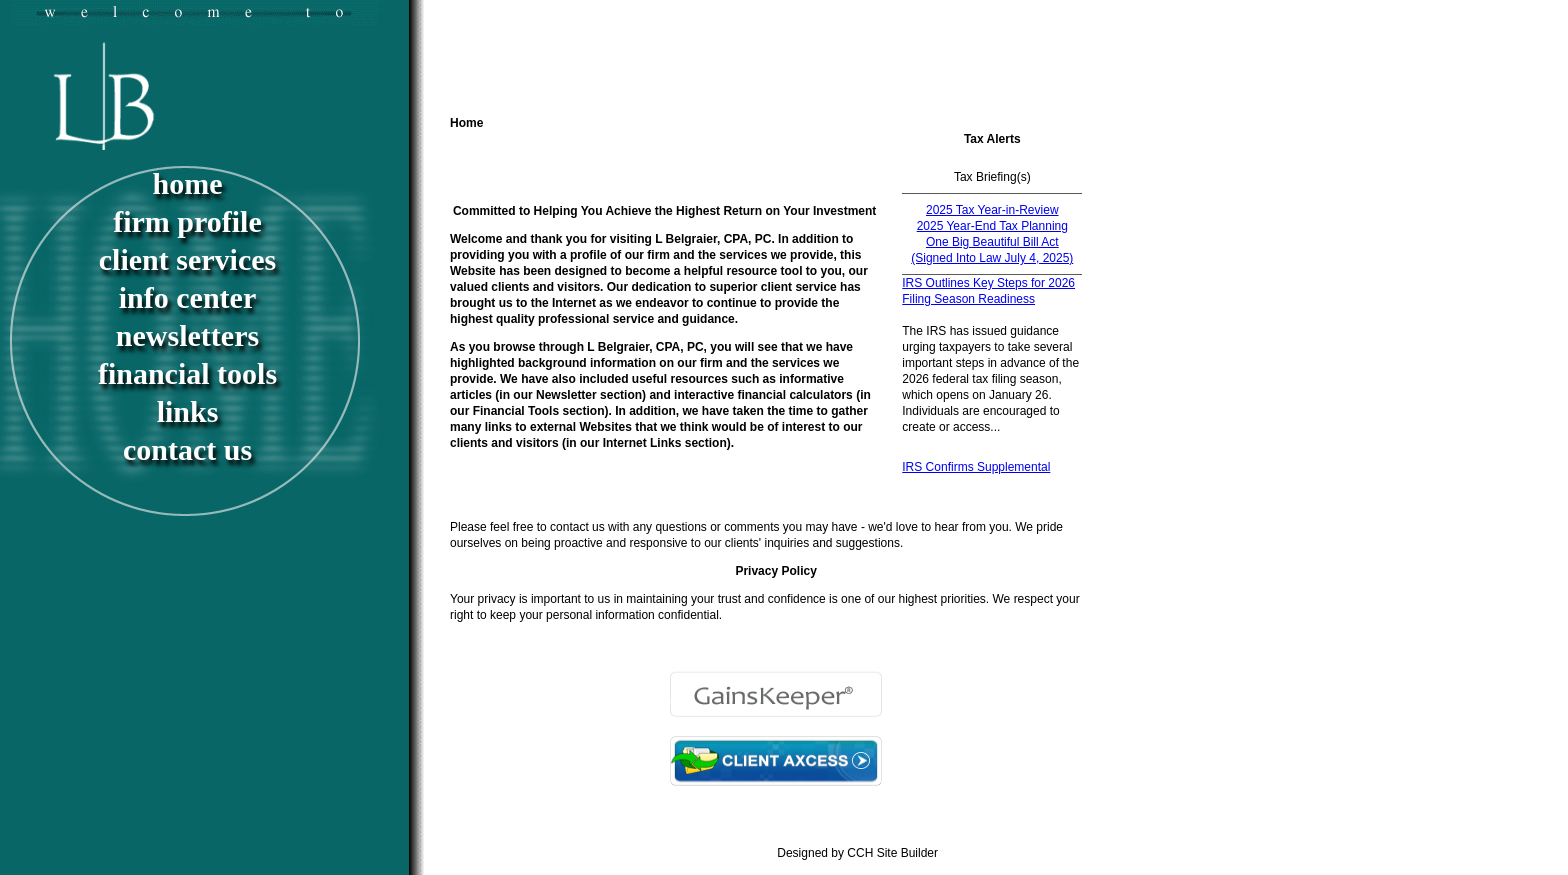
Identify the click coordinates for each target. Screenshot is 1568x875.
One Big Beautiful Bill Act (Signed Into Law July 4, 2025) (992, 250)
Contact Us (187, 449)
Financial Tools (187, 373)
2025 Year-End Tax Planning (992, 226)
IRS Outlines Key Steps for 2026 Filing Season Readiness (988, 291)
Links (188, 411)
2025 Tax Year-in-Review (992, 210)
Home (188, 183)
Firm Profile (187, 221)
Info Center (187, 297)
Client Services (187, 259)
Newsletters (187, 335)
